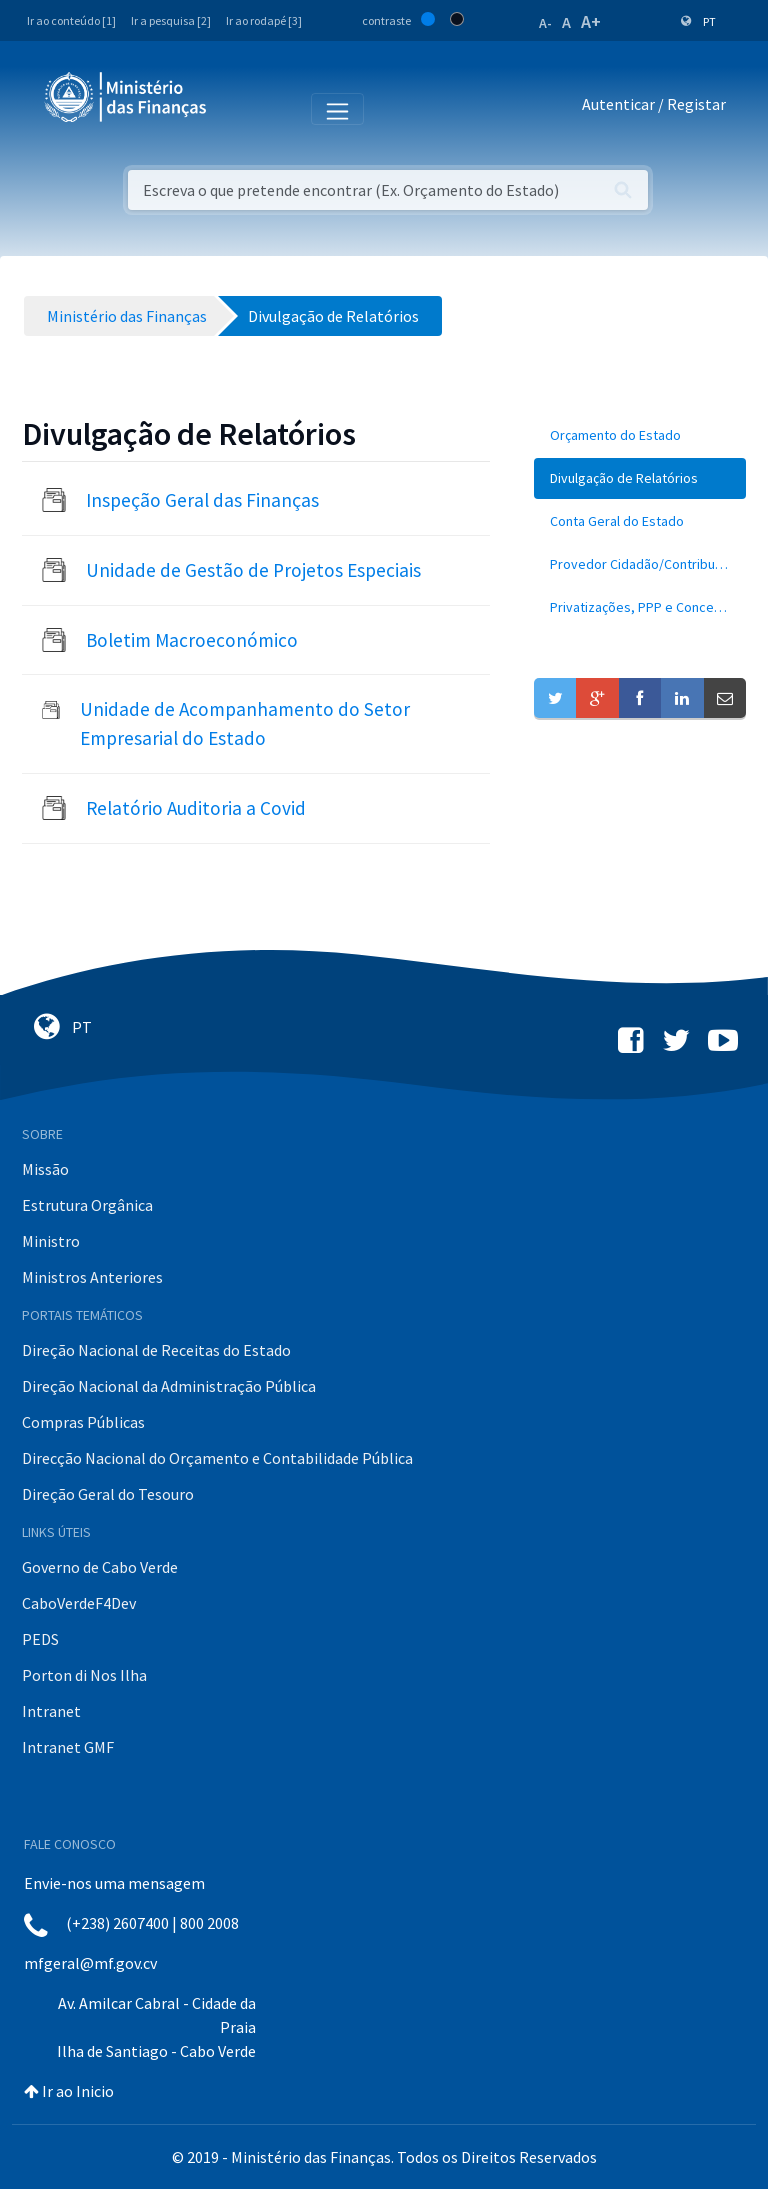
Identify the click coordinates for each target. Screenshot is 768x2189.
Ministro (51, 1241)
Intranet (51, 1711)
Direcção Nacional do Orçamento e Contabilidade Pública (217, 1458)
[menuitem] (640, 435)
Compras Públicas (83, 1422)
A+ (591, 21)
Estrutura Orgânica (87, 1205)
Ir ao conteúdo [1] (71, 20)
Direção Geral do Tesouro (108, 1494)
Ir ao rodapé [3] (264, 20)
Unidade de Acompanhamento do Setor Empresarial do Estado (245, 723)
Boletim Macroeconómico (192, 640)
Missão (45, 1169)
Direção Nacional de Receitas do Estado (156, 1350)
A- (545, 23)
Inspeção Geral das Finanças (202, 500)
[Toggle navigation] (238, 108)
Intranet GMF (68, 1747)
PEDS (40, 1639)
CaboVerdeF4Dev (79, 1603)
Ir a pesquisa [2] (171, 20)
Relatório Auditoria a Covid (196, 808)
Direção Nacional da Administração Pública (169, 1386)
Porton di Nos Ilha (84, 1675)
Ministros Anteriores (92, 1277)
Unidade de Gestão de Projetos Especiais (253, 570)
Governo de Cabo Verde (100, 1567)
